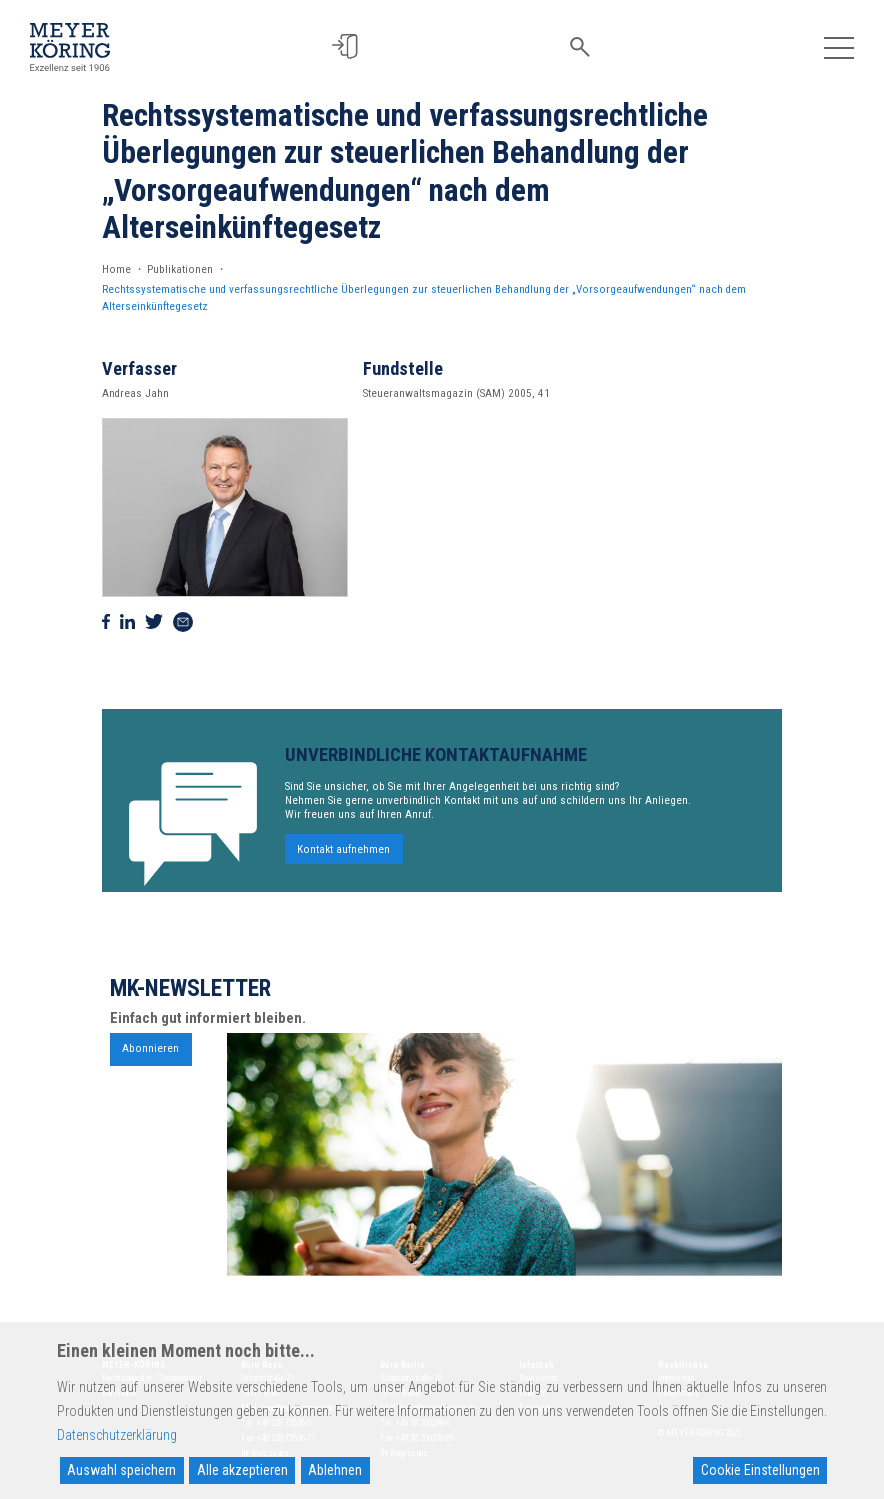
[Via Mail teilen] (183, 622)
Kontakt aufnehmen (343, 856)
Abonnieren (150, 1056)
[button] (351, 46)
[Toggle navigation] (838, 46)
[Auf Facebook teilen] (106, 622)
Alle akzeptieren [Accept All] (242, 1470)
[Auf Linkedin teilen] (127, 622)
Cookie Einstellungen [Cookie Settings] (760, 1470)
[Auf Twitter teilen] (154, 622)
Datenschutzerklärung (117, 1435)
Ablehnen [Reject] (335, 1470)
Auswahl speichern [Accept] (121, 1470)
